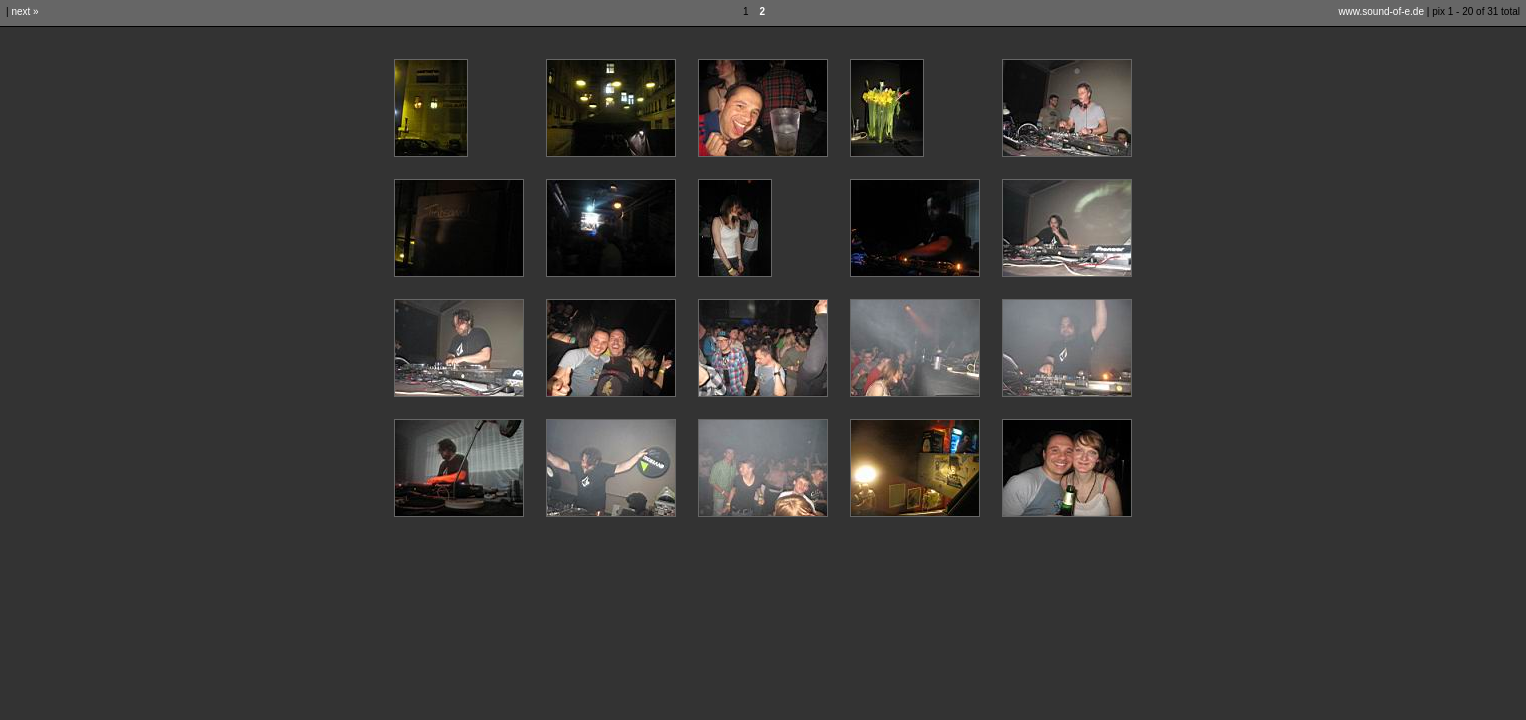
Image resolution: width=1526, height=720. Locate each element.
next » (24, 11)
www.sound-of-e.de (1381, 11)
